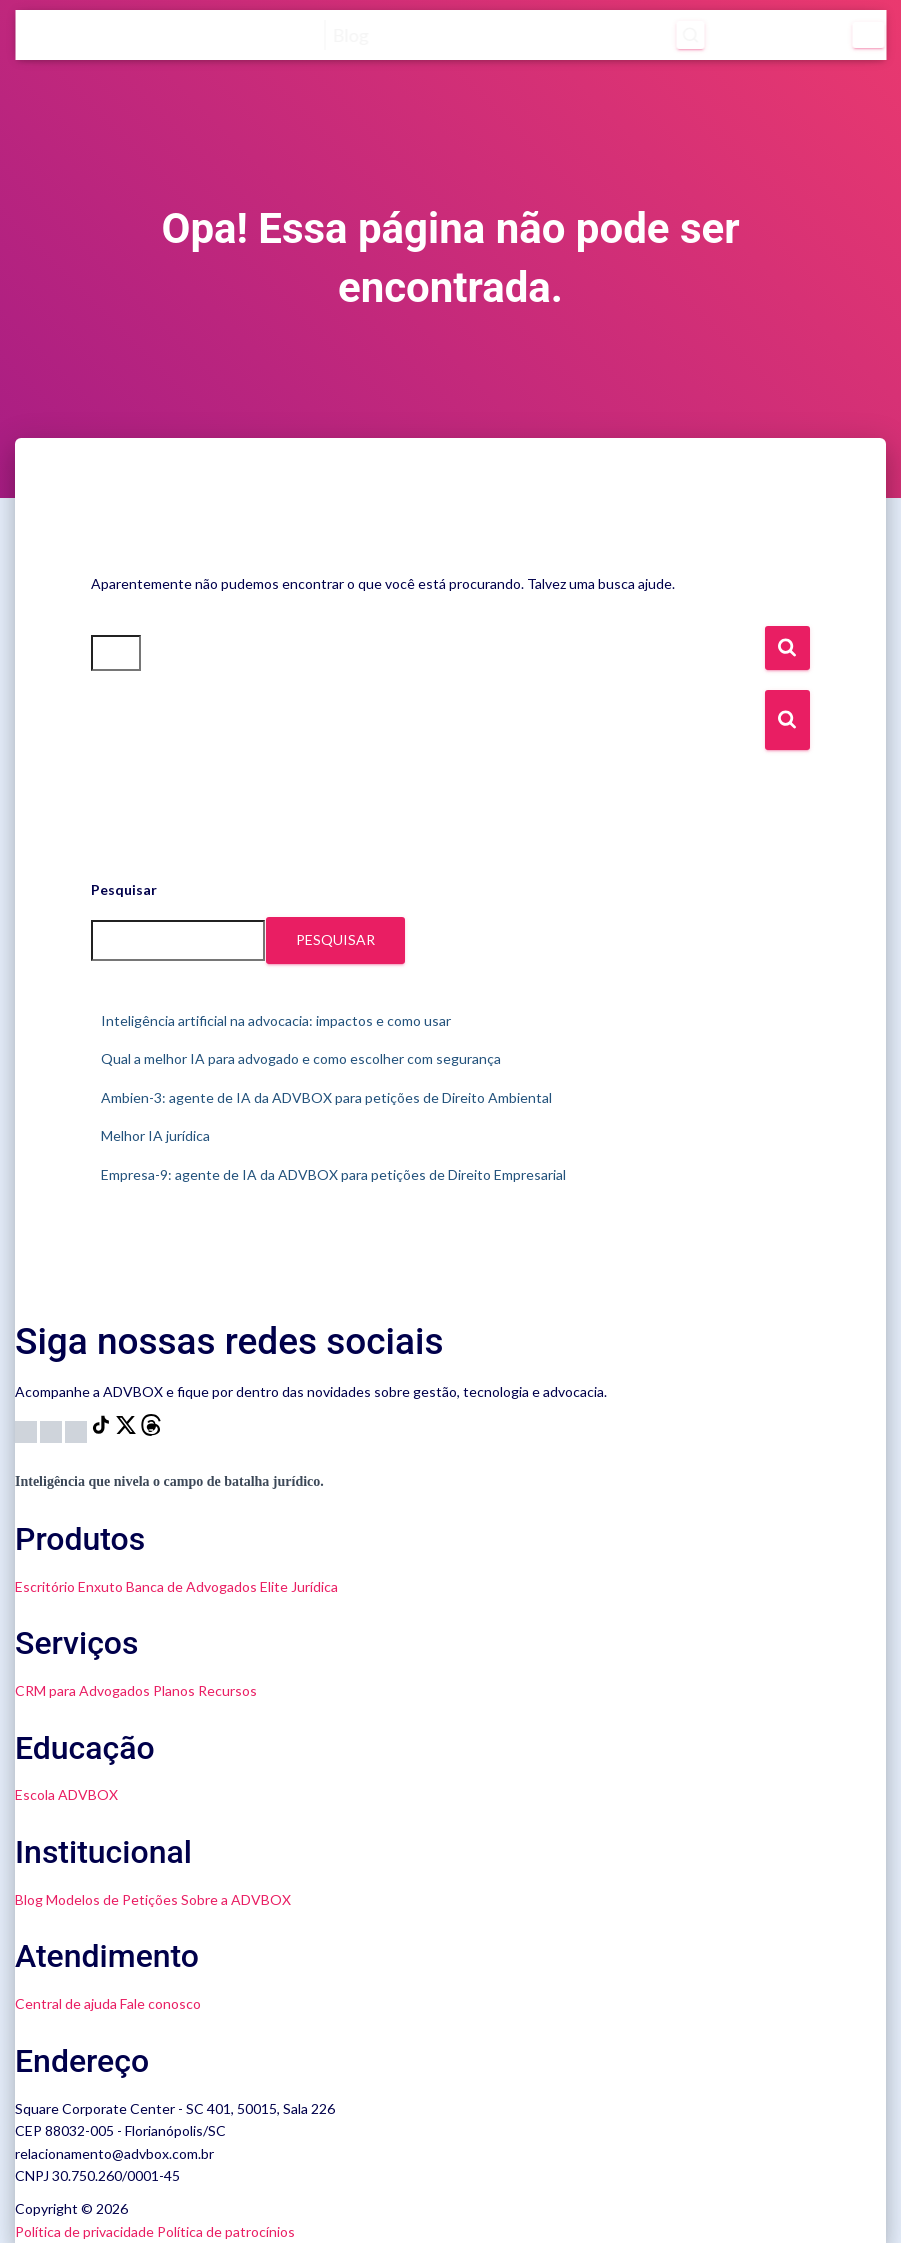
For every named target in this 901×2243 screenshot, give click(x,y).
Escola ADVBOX (66, 1794)
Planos (174, 1690)
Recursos (227, 1690)
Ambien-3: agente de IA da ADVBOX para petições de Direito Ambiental (326, 1097)
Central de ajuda (66, 2003)
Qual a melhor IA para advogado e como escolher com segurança (301, 1058)
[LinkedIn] (77, 1430)
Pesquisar (124, 889)
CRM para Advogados (82, 1690)
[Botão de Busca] (787, 720)
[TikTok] (102, 1430)
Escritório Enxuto (69, 1586)
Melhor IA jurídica (155, 1135)
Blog (29, 1899)
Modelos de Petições (112, 1899)
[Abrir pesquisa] (691, 35)
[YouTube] (52, 1430)
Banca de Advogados (191, 1586)
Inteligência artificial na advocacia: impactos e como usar (276, 1020)
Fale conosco (160, 2003)
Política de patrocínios (226, 2231)
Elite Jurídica (299, 1586)
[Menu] (869, 35)
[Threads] (151, 1430)
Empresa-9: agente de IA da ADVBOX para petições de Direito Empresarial (333, 1174)
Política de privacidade (84, 2231)
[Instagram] (27, 1430)
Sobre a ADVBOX (236, 1899)
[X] (127, 1430)
